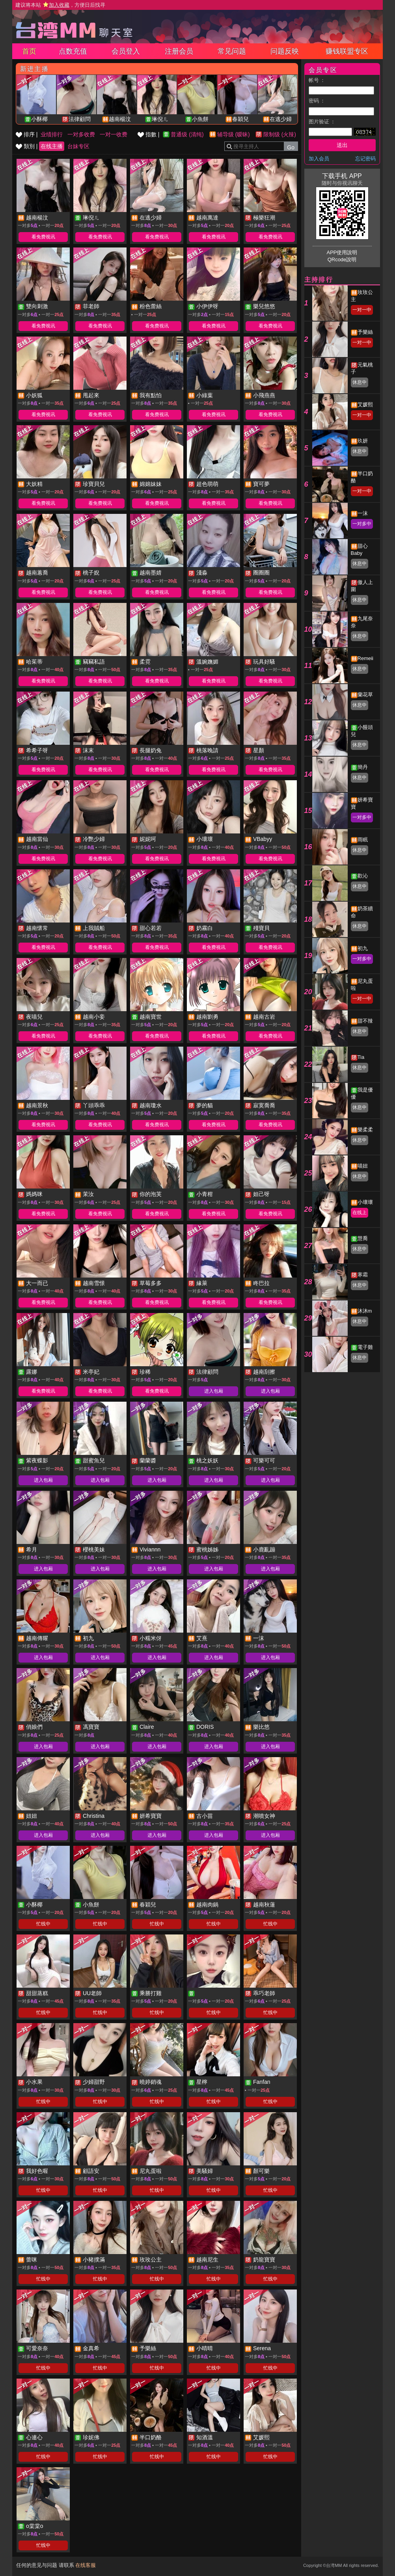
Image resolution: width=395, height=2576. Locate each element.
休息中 (359, 382)
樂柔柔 (365, 1130)
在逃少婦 (281, 119)
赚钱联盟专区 (347, 51)
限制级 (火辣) (279, 134)
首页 (29, 51)
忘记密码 (365, 159)
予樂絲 (365, 332)
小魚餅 (200, 119)
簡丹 (363, 767)
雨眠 (363, 840)
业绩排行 (52, 134)
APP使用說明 (341, 252)
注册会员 (179, 51)
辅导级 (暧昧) (233, 134)
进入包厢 (213, 1391)
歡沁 (363, 876)
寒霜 (363, 1275)
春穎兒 (240, 119)
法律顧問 (80, 119)
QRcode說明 (342, 259)
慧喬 (363, 1238)
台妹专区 (78, 146)
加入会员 (319, 159)
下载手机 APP (341, 176)
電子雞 (365, 1347)
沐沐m (365, 1311)
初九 (363, 948)
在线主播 (52, 146)
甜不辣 (365, 1021)
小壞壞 (365, 1202)
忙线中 (43, 1924)
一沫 (363, 513)
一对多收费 (81, 134)
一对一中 (361, 309)
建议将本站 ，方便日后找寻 (60, 5)
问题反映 (284, 51)
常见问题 (232, 51)
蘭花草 (365, 694)
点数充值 (73, 51)
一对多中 (361, 523)
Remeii (365, 658)
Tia (361, 1057)
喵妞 (363, 1166)
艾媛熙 (365, 404)
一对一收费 (113, 134)
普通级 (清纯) (187, 134)
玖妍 (363, 441)
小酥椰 (39, 119)
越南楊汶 (120, 119)
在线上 (359, 1212)
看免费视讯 (43, 237)
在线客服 (85, 2565)
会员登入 (126, 51)
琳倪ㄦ (160, 119)
